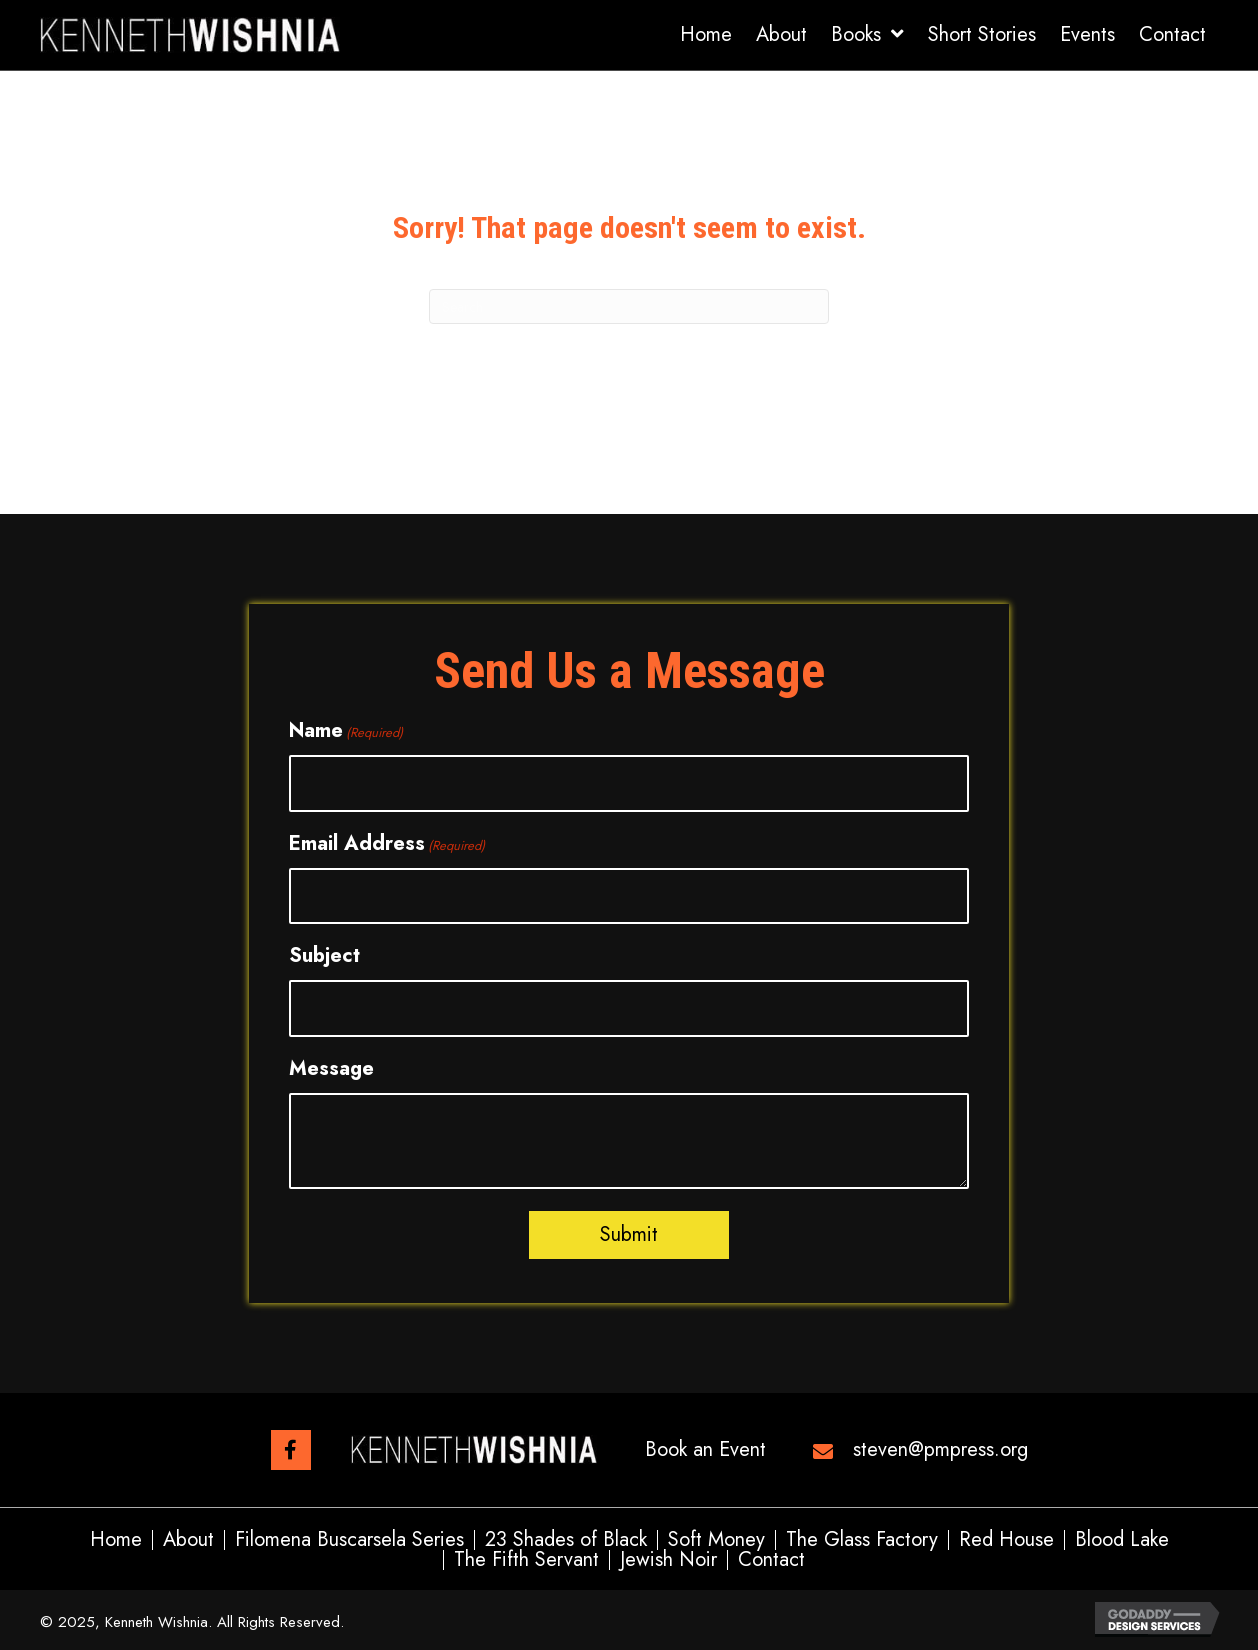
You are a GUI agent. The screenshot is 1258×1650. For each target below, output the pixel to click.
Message (331, 1068)
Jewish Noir (668, 1560)
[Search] (629, 306)
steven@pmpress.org (940, 1449)
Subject (324, 955)
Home (116, 1540)
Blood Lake (1122, 1540)
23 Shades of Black (566, 1540)
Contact (771, 1560)
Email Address (387, 843)
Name (346, 730)
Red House (1006, 1540)
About (188, 1540)
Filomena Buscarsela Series (349, 1540)
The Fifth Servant (526, 1560)
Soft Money (716, 1540)
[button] (291, 1450)
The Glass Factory (862, 1540)
